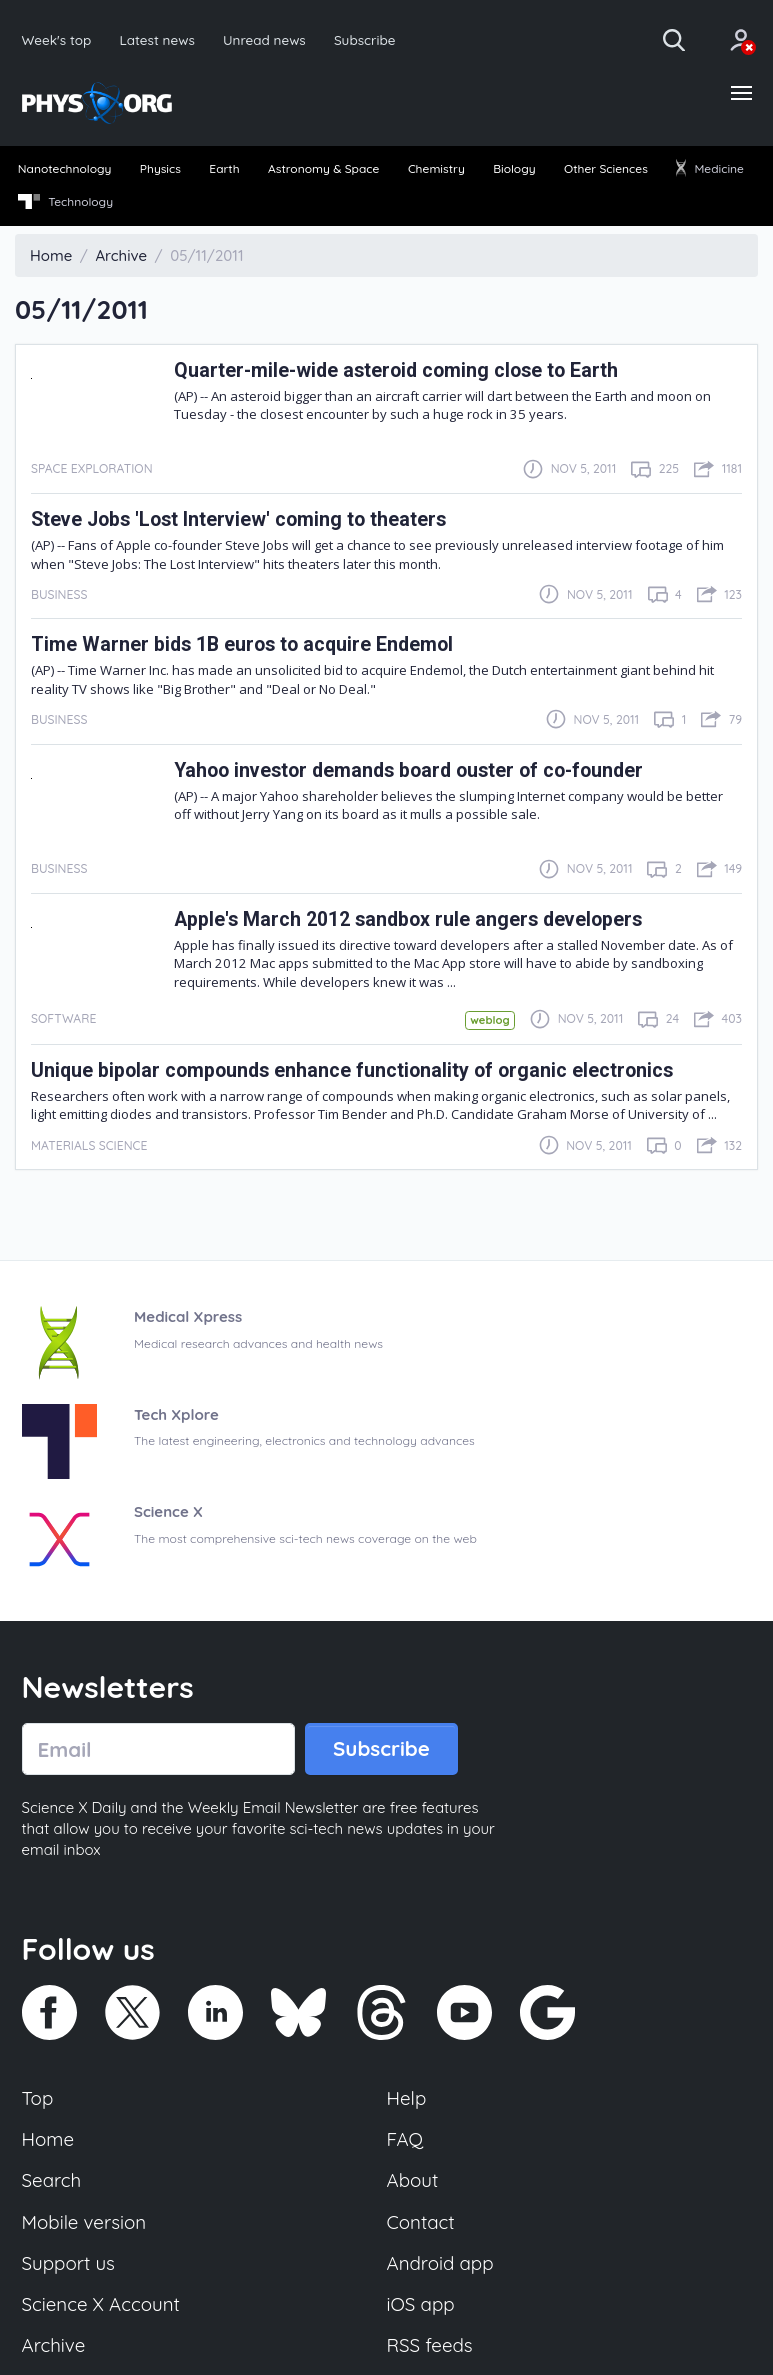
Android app (440, 2263)
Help (407, 2098)
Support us (68, 2263)
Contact (421, 2222)
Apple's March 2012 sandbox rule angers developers (408, 919)
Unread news (264, 39)
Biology (514, 168)
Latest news (156, 39)
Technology (65, 202)
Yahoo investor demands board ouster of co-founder (408, 770)
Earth (224, 168)
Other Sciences (606, 168)
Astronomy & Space (323, 168)
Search (52, 2180)
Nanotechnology (65, 168)
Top (38, 2098)
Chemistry (436, 168)
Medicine (710, 168)
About (413, 2180)
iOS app (421, 2304)
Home (48, 2139)
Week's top (57, 39)
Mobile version (84, 2222)
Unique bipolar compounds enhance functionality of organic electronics (352, 1070)
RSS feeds (430, 2345)
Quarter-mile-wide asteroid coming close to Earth (396, 370)
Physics (160, 168)
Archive (54, 2345)
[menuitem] (64, 170)
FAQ (405, 2139)
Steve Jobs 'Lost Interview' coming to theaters (238, 519)
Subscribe (365, 39)
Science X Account (101, 2304)
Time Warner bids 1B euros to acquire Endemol (242, 644)
